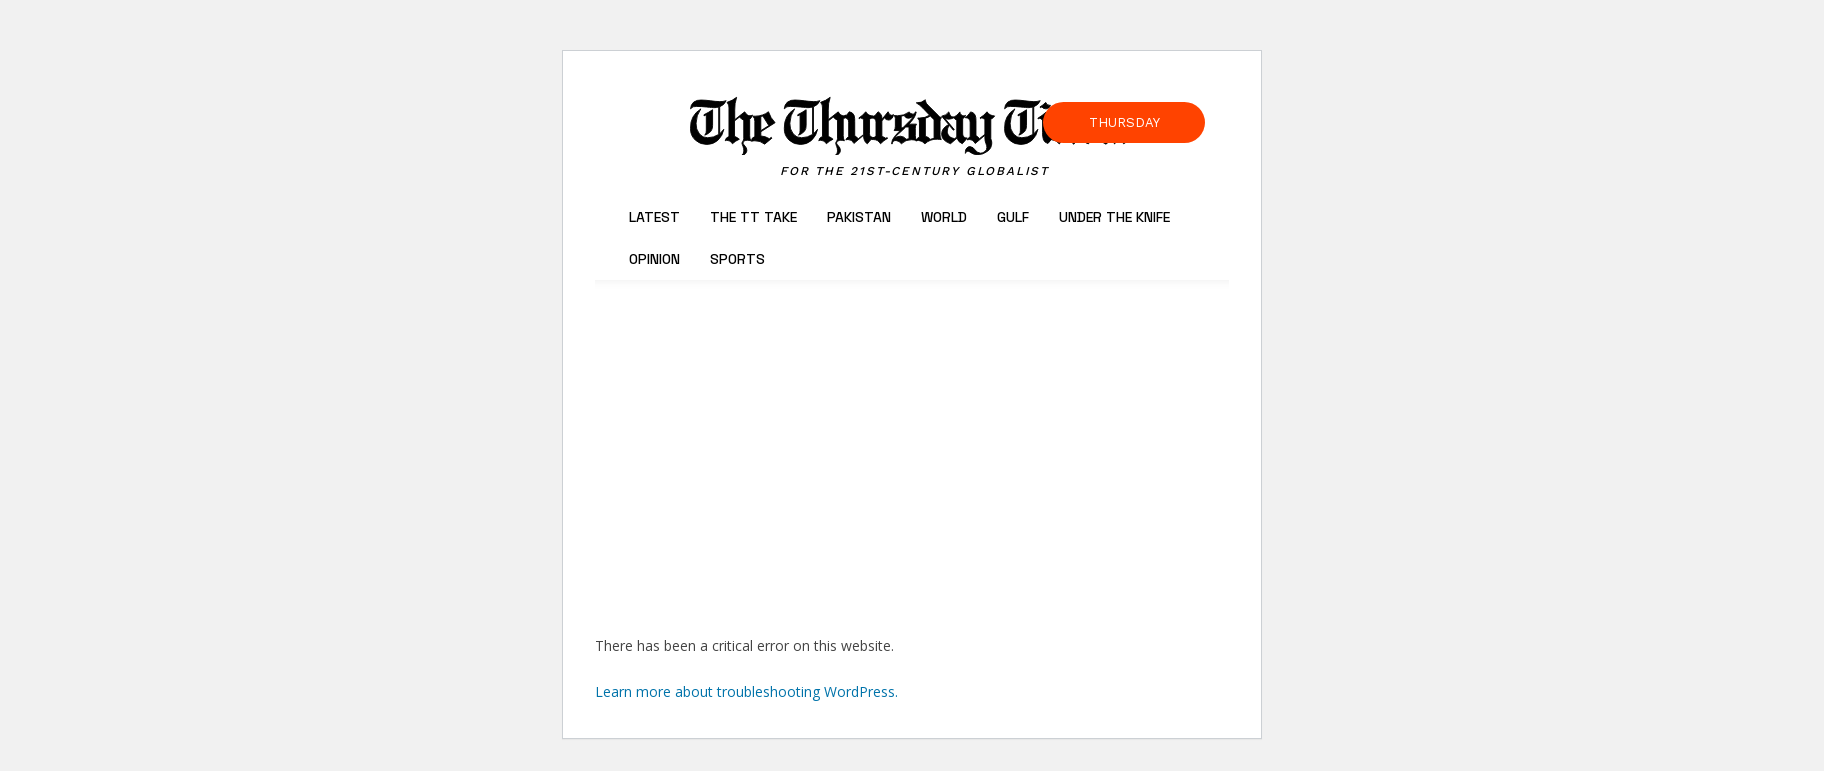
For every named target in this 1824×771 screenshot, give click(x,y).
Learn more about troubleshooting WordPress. (746, 691)
